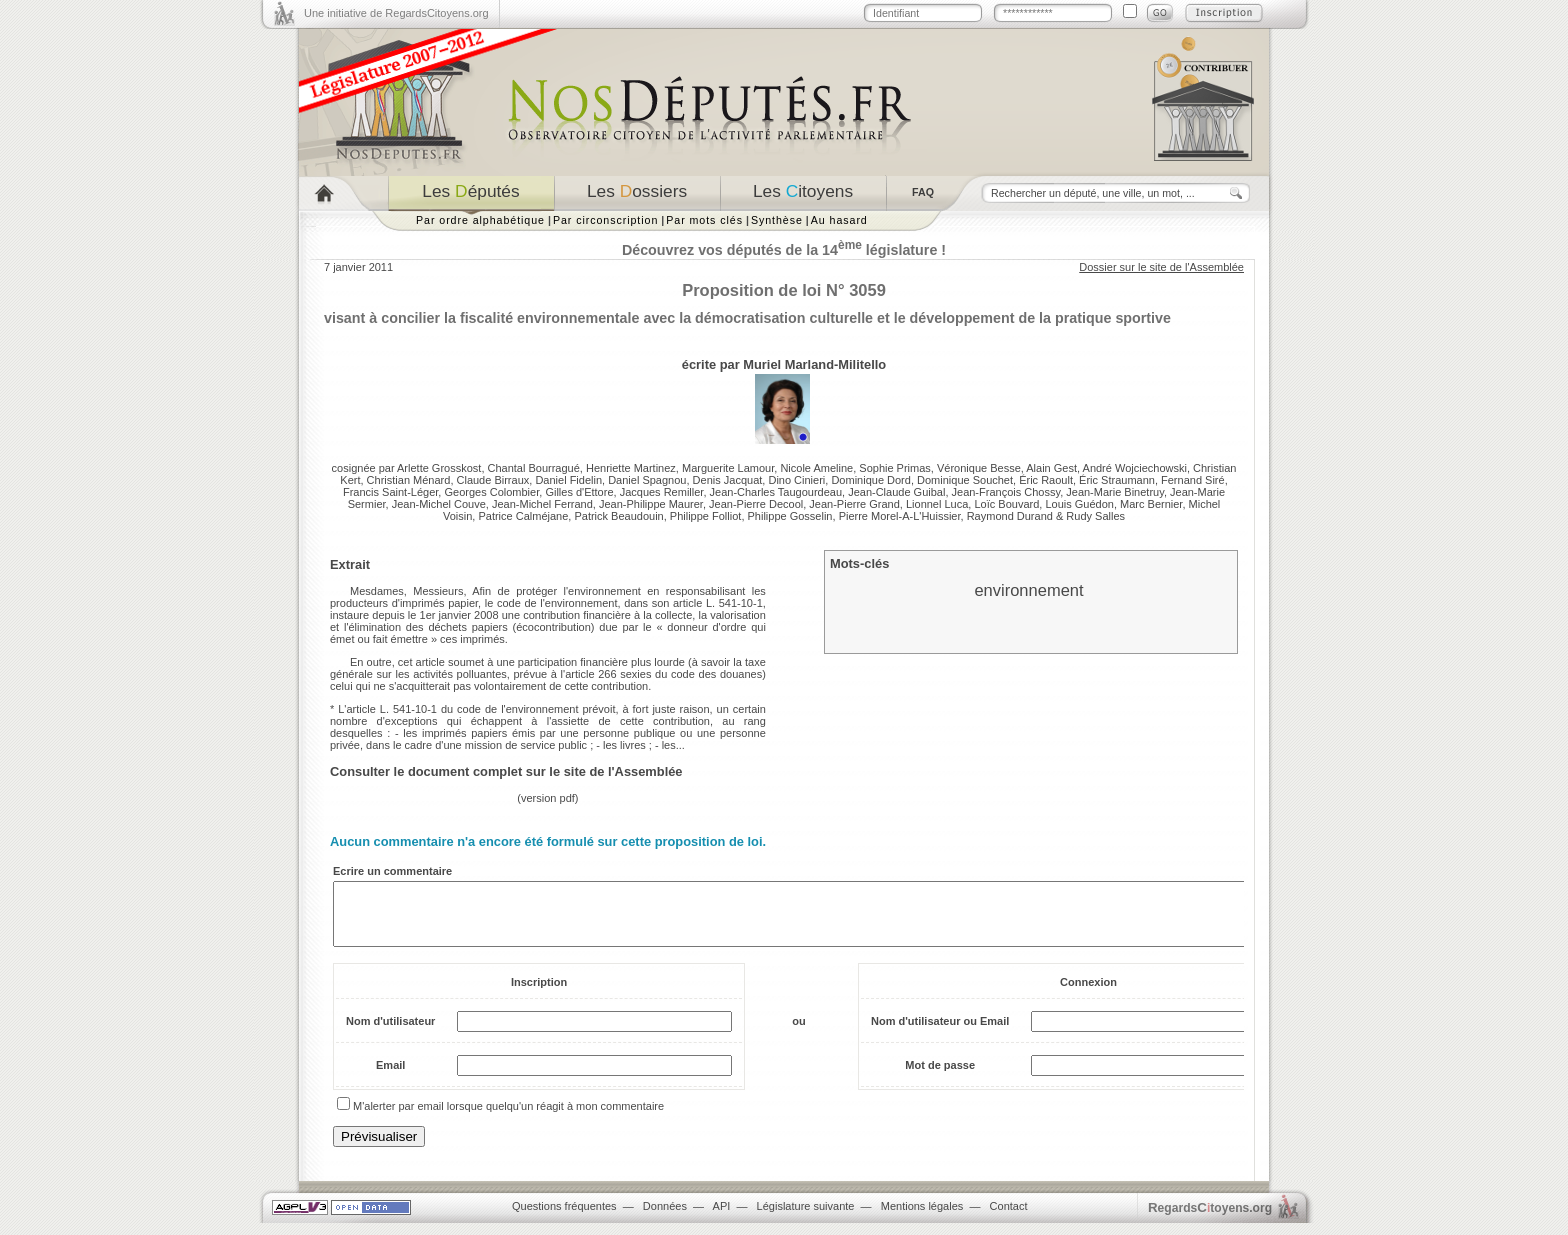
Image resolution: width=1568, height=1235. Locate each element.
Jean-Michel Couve (439, 504)
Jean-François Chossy (1006, 492)
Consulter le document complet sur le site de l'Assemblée (506, 771)
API (722, 1218)
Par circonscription (605, 220)
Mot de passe (940, 1077)
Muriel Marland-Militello (814, 364)
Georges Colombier (491, 492)
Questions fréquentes (564, 1218)
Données (665, 1218)
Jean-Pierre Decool (756, 504)
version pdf (548, 798)
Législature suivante (806, 1218)
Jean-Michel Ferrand (542, 504)
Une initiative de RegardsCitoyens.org (396, 13)
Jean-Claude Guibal (896, 492)
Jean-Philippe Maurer (651, 504)
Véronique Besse (979, 468)
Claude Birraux (493, 480)
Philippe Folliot (706, 516)
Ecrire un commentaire (392, 871)
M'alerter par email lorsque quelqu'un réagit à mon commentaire (508, 1118)
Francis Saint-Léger (390, 492)
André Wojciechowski (1135, 468)
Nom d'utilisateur (390, 1033)
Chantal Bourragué (534, 468)
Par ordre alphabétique (480, 220)
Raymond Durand (1010, 516)
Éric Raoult (1046, 480)
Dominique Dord (870, 480)
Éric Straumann (1117, 480)
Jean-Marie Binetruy (1115, 492)
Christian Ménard (409, 480)
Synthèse (777, 220)
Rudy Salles (1095, 516)
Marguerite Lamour (728, 468)
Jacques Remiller (662, 492)
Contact (1009, 1218)
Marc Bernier (1151, 504)
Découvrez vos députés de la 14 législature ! (784, 250)
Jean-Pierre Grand (854, 504)
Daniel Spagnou (647, 480)
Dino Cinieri (796, 480)
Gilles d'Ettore (579, 492)
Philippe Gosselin (790, 516)
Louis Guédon (1079, 504)
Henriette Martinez (631, 468)
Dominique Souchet (965, 480)
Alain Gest (1051, 468)
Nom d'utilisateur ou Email (940, 1033)
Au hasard (839, 220)
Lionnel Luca (937, 504)
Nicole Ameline (816, 468)
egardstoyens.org (1210, 1219)
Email (390, 1077)
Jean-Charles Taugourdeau (776, 492)
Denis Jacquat (728, 480)
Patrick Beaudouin (618, 516)
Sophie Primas (895, 468)
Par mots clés (704, 220)
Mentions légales (922, 1218)
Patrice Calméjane (523, 516)
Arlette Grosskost (439, 468)
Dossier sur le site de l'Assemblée (1161, 267)
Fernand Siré (1193, 480)
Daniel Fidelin (568, 480)
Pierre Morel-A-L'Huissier (900, 516)
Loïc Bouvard (1006, 504)
